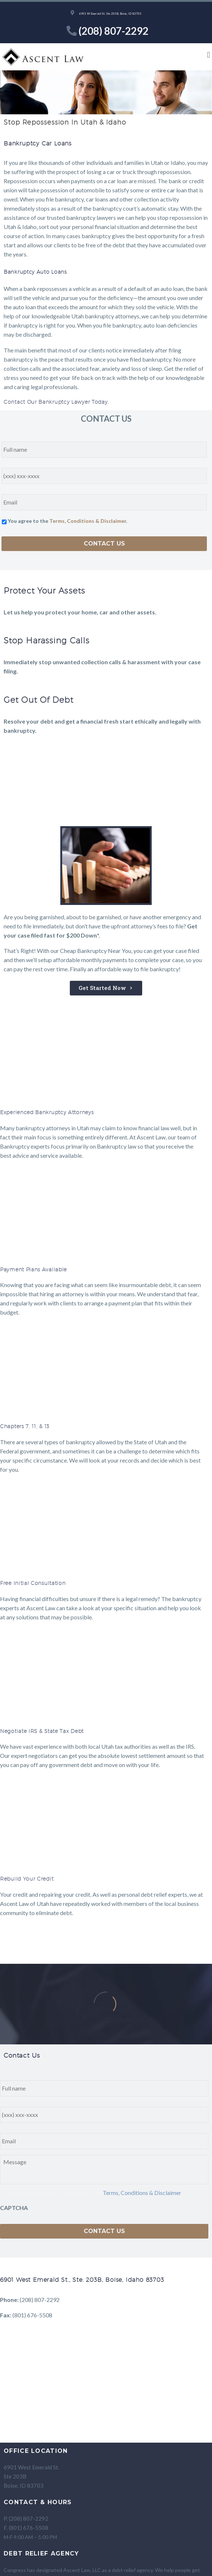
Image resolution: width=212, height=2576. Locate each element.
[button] (208, 55)
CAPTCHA (14, 2207)
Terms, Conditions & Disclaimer (87, 521)
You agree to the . (67, 521)
